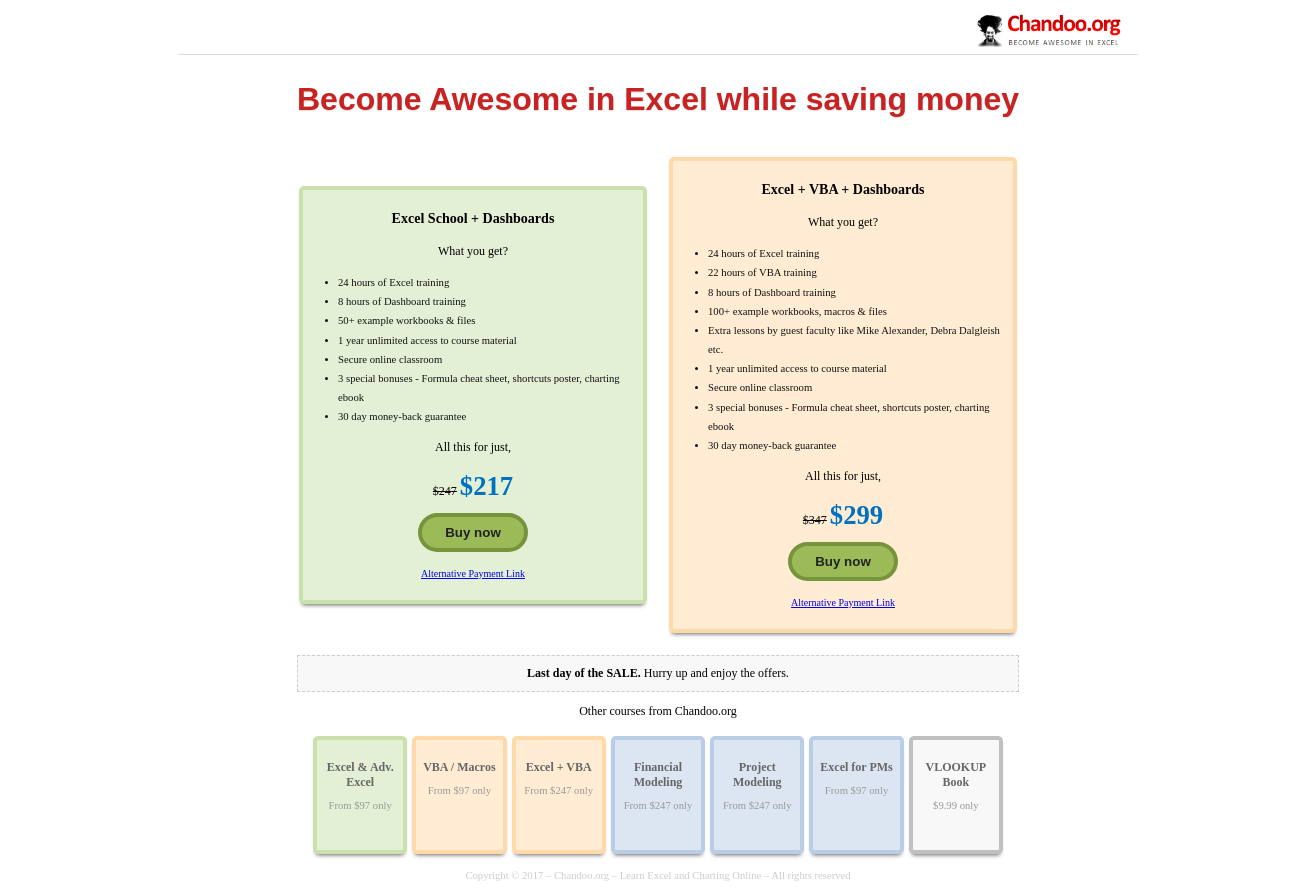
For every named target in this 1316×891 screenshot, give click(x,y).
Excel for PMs (856, 767)
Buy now (473, 532)
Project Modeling (757, 774)
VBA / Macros (459, 767)
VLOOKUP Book (956, 774)
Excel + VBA (559, 767)
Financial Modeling (658, 774)
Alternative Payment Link (473, 573)
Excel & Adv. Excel (360, 774)
